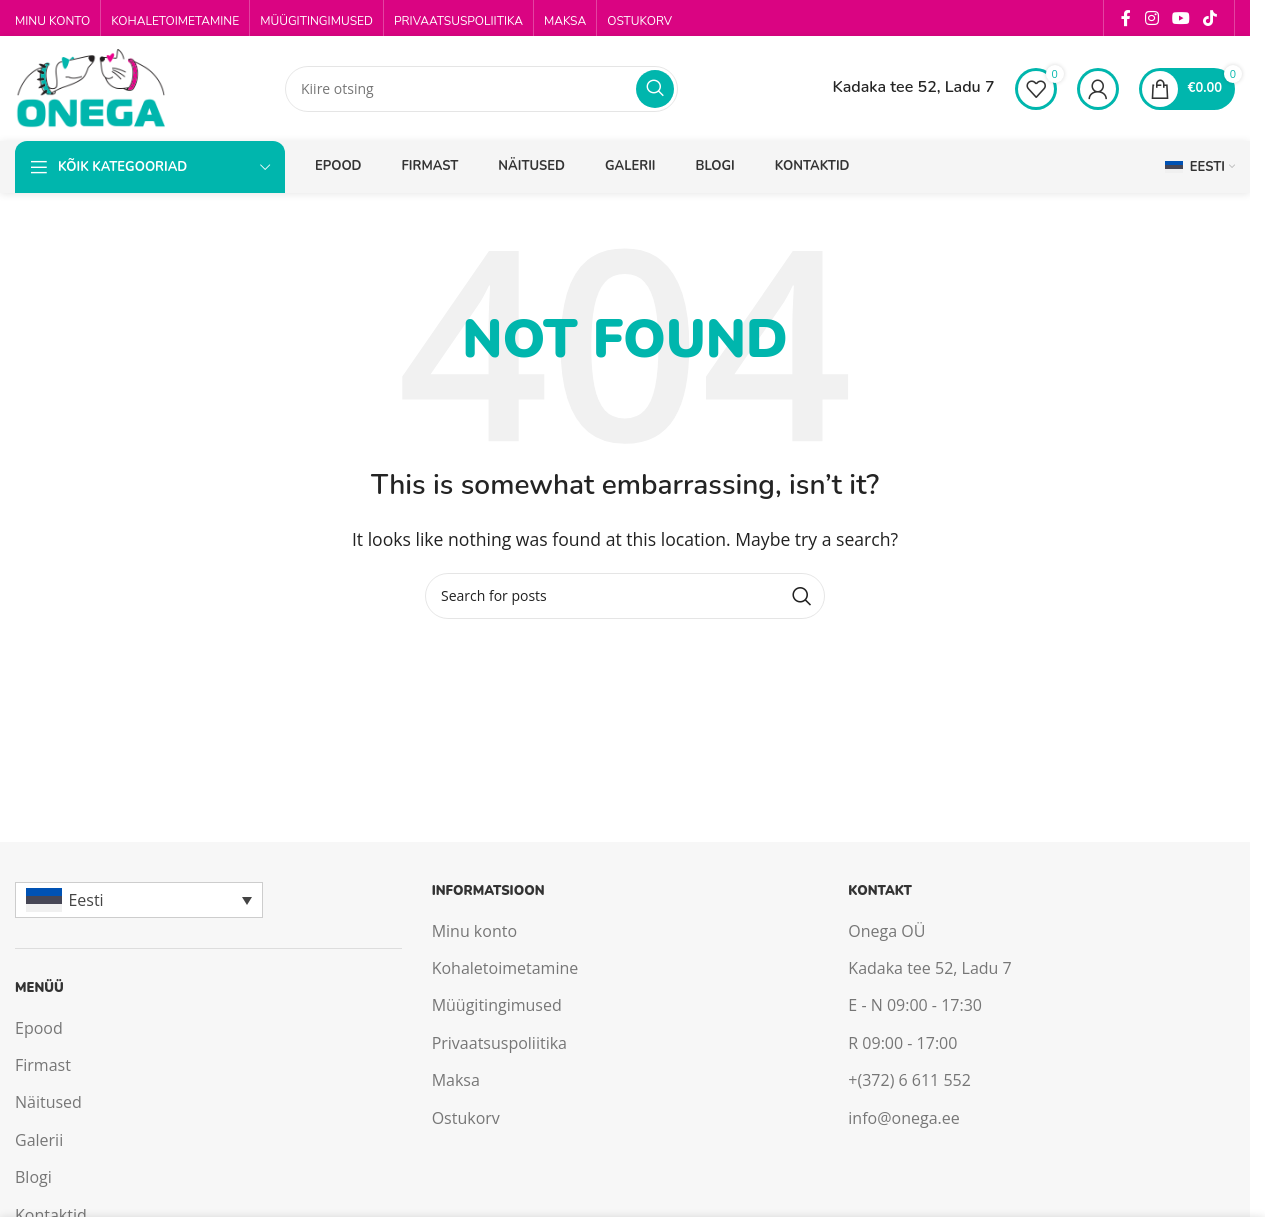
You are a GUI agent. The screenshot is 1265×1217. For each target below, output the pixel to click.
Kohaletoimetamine (505, 968)
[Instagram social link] (1151, 18)
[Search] (481, 89)
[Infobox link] (896, 89)
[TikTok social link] (1210, 18)
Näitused (48, 1102)
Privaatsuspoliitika (499, 1043)
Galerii (39, 1140)
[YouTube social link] (1180, 18)
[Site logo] (90, 87)
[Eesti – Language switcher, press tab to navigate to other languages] (139, 900)
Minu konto (474, 931)
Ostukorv (466, 1118)
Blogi (33, 1177)
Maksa (456, 1080)
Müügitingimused (497, 1005)
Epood (39, 1028)
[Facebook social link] (1126, 18)
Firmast (43, 1065)
